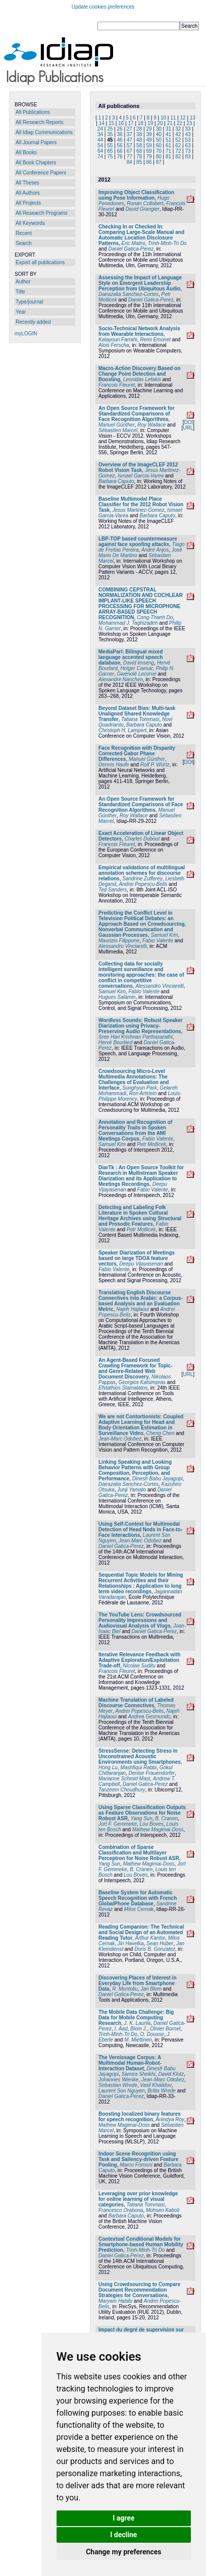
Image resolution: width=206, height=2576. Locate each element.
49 (148, 140)
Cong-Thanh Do (155, 617)
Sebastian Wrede (117, 2085)
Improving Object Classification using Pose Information (136, 195)
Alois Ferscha (113, 345)
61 (168, 145)
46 (120, 140)
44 (100, 140)
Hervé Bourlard (115, 1042)
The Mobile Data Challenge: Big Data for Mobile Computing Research (136, 2017)
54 (100, 145)
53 (188, 140)
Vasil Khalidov (155, 2085)
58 (139, 145)
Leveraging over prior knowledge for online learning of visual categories (138, 2199)
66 (120, 151)
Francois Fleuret (116, 385)
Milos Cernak (138, 1909)
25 (110, 129)
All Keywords (30, 223)
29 (148, 129)
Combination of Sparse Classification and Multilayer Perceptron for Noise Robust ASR (138, 1852)
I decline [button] (123, 2535)
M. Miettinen (137, 2040)
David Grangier (142, 209)
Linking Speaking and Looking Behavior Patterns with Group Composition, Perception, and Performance (135, 1470)
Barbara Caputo (116, 481)
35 (110, 134)
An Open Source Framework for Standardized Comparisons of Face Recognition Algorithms (136, 413)
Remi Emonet (155, 339)
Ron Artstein (143, 1093)
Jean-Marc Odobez (119, 1439)
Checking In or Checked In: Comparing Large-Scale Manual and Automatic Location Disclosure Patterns (141, 235)
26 (120, 129)
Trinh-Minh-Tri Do (167, 243)
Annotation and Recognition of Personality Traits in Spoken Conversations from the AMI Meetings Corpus (135, 1130)
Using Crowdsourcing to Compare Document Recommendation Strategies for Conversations (139, 2290)
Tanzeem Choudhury (121, 1789)
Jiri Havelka (131, 1943)
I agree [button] (123, 2518)
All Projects (28, 203)
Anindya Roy (170, 2119)
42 (178, 134)
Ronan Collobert (145, 203)
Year (21, 312)
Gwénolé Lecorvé (137, 674)
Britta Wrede (161, 2090)
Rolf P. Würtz (155, 764)
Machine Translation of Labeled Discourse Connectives (136, 1702)
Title (20, 291)
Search (24, 243)
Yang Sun (141, 1818)
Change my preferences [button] (123, 2552)
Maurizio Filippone (118, 940)
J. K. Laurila (137, 2023)
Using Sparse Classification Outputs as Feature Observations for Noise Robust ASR (142, 1813)
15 (111, 123)
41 (168, 134)
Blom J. (138, 2028)
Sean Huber (159, 1943)
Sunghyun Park (139, 1088)
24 (100, 129)
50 (159, 140)
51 (168, 140)
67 (129, 151)
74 (100, 156)
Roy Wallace (151, 425)
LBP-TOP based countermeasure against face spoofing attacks (137, 541)
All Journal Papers (36, 142)
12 (183, 118)
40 (159, 134)
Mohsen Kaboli (162, 2210)
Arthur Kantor (150, 1938)
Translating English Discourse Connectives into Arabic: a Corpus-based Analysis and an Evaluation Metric (140, 1301)
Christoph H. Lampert (122, 730)
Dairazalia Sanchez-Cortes (128, 294)
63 (188, 145)
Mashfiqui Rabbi (138, 1767)
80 (159, 156)
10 (163, 118)
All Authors (28, 193)
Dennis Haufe (113, 764)
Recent (24, 233)
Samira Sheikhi (139, 2074)
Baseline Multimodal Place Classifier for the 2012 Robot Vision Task (140, 504)
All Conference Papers (41, 172)
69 (148, 151)
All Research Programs (42, 213)
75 (110, 156)
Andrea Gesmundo (149, 1716)
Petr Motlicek (151, 1144)
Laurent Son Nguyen (121, 2090)
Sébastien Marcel (117, 430)
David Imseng (138, 663)
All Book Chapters (36, 162)
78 (139, 156)
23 (189, 123)
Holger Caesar (136, 668)
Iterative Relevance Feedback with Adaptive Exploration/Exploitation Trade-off (139, 1660)
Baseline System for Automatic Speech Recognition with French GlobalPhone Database (137, 1898)
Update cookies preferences (103, 7)
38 (139, 134)
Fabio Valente (157, 940)
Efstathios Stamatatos (122, 1388)
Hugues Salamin (116, 997)
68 (139, 151)
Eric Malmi (133, 243)
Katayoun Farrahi (117, 339)
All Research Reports (39, 122)
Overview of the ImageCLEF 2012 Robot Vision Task (138, 467)
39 (148, 134)
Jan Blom (151, 1989)
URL (188, 428)
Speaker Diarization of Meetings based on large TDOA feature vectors (136, 1258)
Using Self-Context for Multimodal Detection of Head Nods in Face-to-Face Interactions (140, 1529)
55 (110, 145)
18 (140, 123)
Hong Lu (108, 1767)
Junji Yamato (131, 1489)
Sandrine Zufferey (142, 878)
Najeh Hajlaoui (132, 1309)
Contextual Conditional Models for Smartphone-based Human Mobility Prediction (140, 2244)
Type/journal (29, 302)
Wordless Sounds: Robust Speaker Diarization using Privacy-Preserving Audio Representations (140, 1025)
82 (178, 156)
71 (168, 151)
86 (148, 162)
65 (110, 151)
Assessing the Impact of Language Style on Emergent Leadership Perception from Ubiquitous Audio (140, 283)
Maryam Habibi (115, 2301)
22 (179, 123)
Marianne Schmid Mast (124, 1778)
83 (188, 156)
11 (173, 118)
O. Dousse (152, 2034)
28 (139, 129)
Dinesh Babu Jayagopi (157, 1478)
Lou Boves (152, 1824)
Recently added (33, 322)
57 (129, 145)
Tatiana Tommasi (140, 719)
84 (129, 162)
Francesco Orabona (120, 2210)
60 (159, 145)
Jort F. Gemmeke (117, 1824)
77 (129, 156)
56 (120, 145)
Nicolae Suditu (139, 1665)
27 (129, 129)
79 (148, 156)
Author (23, 281)
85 (139, 162)
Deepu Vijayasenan (141, 1264)
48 (139, 140)
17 (131, 123)
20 (160, 123)
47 (129, 140)
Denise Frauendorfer (151, 1773)
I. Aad (121, 2028)
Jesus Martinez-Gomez (139, 510)
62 (178, 145)
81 (168, 156)
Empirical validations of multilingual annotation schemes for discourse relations (141, 873)
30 (159, 129)
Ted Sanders (112, 889)
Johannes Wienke (118, 2079)
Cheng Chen (160, 1433)
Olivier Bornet (165, 2028)
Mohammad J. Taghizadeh (128, 623)
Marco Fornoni (136, 2165)
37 (129, 134)
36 (120, 134)
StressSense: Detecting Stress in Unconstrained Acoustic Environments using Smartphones (139, 1756)
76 (120, 156)
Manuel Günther (116, 425)
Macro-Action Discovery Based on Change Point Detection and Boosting (139, 374)
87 (159, 162)
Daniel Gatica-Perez (130, 249)
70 (159, 151)
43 (188, 134)
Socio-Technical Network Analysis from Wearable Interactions (139, 331)
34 (100, 134)
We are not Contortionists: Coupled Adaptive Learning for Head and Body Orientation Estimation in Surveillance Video (140, 1425)
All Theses (27, 183)
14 (102, 123)
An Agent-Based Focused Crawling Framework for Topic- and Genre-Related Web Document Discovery (135, 1368)
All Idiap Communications (44, 132)
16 (121, 123)
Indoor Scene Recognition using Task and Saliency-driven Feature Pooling (138, 2159)
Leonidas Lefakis (142, 379)
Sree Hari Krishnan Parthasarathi (135, 1037)
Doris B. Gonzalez (154, 1949)
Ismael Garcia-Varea (141, 475)
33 (188, 129)
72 (178, 151)
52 (178, 140)
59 (148, 145)
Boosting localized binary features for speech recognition (139, 2116)
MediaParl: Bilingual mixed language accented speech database (130, 657)
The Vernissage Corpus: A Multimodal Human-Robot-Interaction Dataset (130, 2063)
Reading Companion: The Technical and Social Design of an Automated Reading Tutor (141, 1932)
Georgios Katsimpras (141, 1382)
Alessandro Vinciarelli (122, 946)
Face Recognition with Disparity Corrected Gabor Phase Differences (136, 753)
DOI (188, 422)
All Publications (33, 112)
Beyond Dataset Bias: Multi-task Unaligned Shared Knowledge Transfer (136, 713)
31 (168, 129)
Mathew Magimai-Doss (158, 1829)
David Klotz (171, 2074)
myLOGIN (26, 333)
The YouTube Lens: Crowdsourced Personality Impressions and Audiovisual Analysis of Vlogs (139, 1620)
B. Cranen (166, 1818)
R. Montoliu (125, 1989)
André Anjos (155, 550)
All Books (26, 152)
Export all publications (40, 262)
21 (170, 123)
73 (188, 151)
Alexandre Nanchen (120, 679)
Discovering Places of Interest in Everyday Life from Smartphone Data (137, 1983)
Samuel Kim (164, 935)
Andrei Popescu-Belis (143, 884)
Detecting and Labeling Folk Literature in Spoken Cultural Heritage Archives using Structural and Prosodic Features (139, 1216)
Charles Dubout (142, 839)
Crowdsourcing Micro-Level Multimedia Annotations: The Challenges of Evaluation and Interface (133, 1079)
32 (178, 129)
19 (150, 123)
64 (100, 151)
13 (192, 118)
